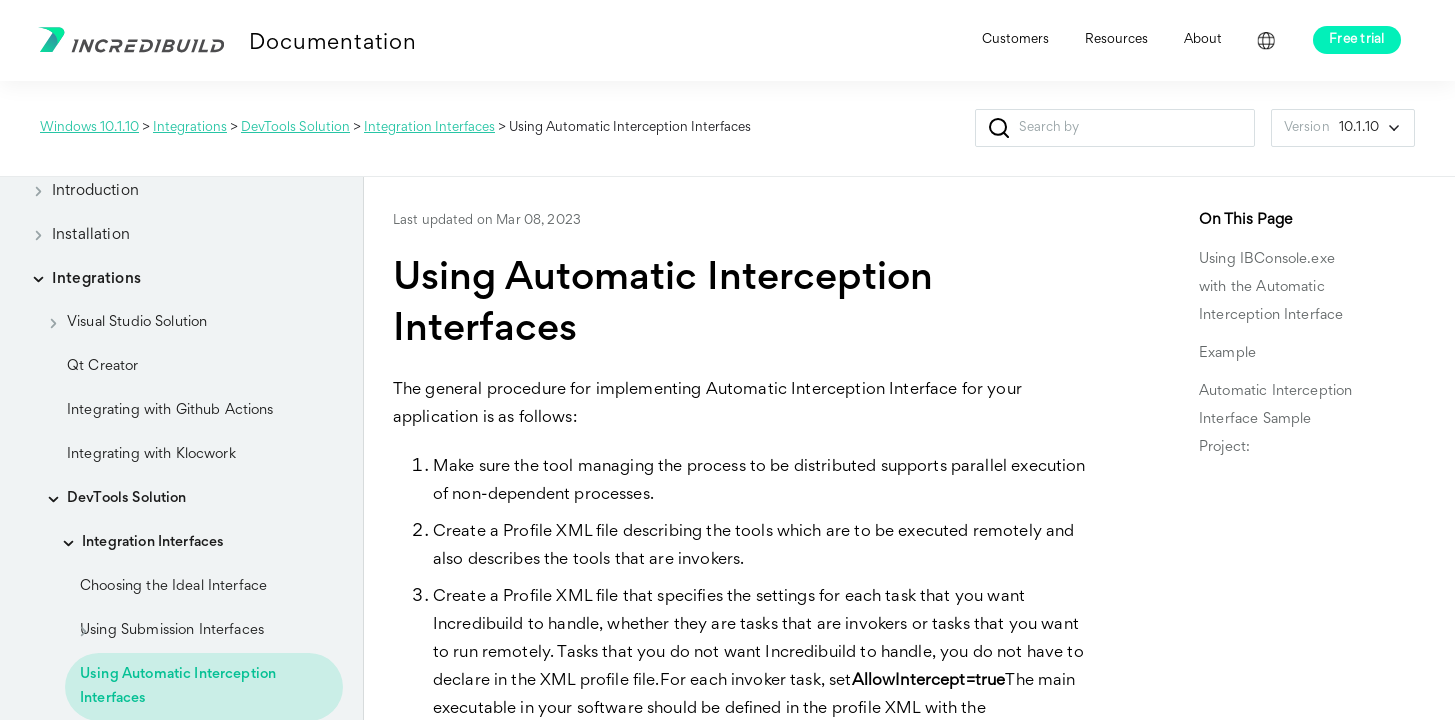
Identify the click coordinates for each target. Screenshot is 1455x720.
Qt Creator (103, 366)
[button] (999, 128)
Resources (1116, 40)
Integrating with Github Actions (170, 410)
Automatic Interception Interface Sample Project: (1275, 419)
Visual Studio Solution (121, 323)
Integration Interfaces (429, 128)
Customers (1015, 40)
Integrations (190, 128)
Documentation (332, 44)
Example (1227, 353)
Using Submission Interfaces (164, 631)
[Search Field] (1115, 128)
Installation (75, 235)
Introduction (79, 191)
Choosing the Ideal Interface (173, 586)
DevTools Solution (295, 128)
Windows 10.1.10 (89, 128)
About (1203, 40)
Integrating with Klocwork (151, 454)
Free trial (1357, 40)
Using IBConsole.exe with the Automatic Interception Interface (1271, 287)
